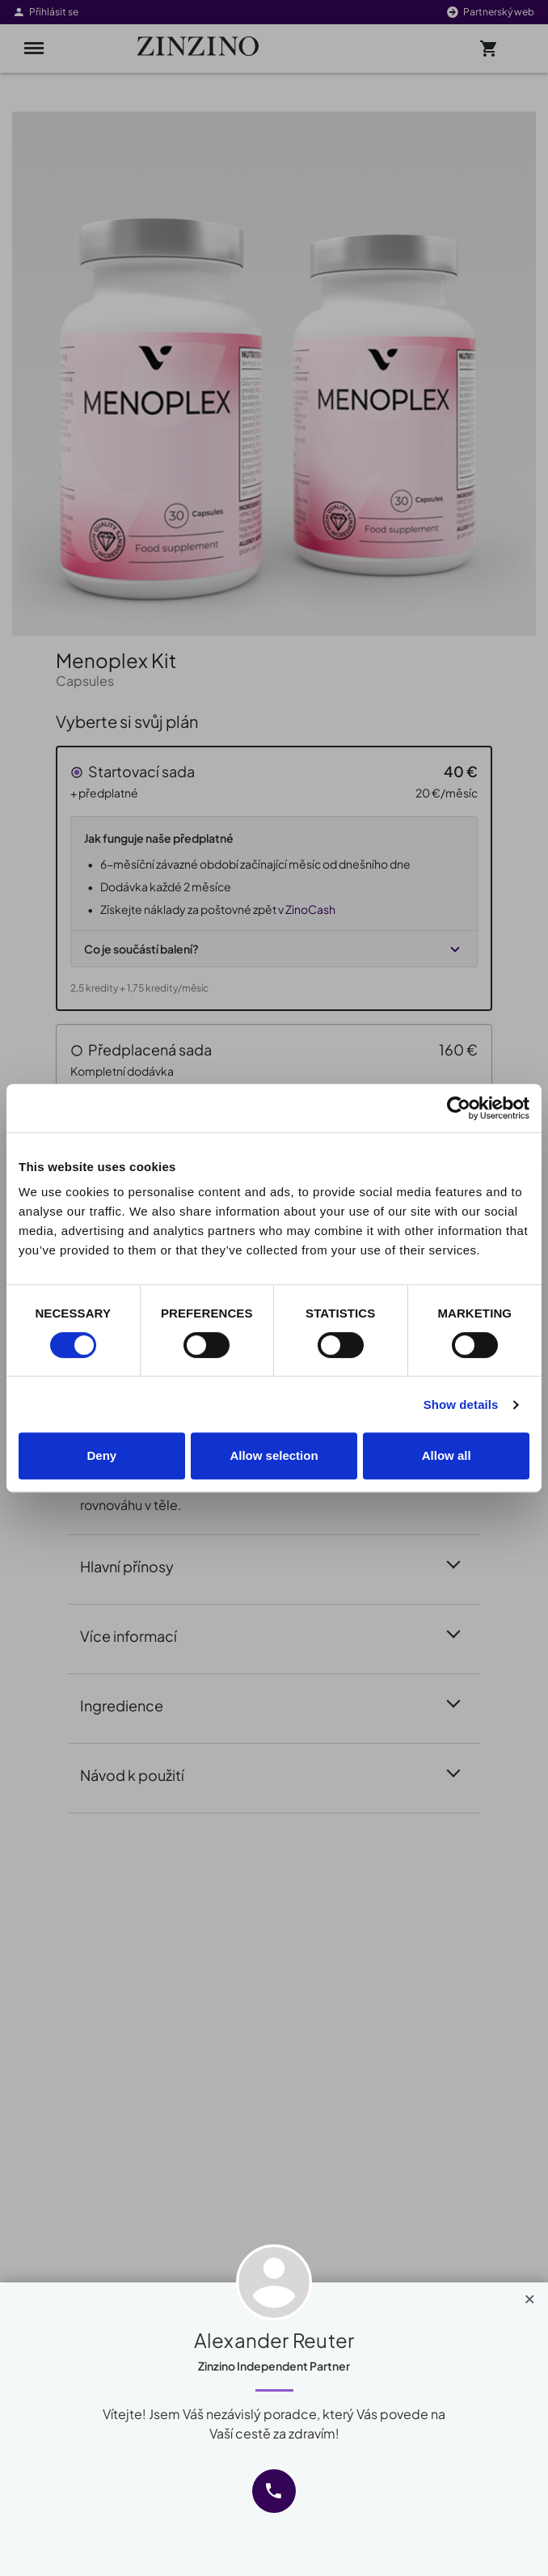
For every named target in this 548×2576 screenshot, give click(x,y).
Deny (101, 1455)
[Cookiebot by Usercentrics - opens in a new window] (458, 1108)
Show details (461, 1404)
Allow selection (274, 1455)
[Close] (530, 2295)
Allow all (446, 1455)
